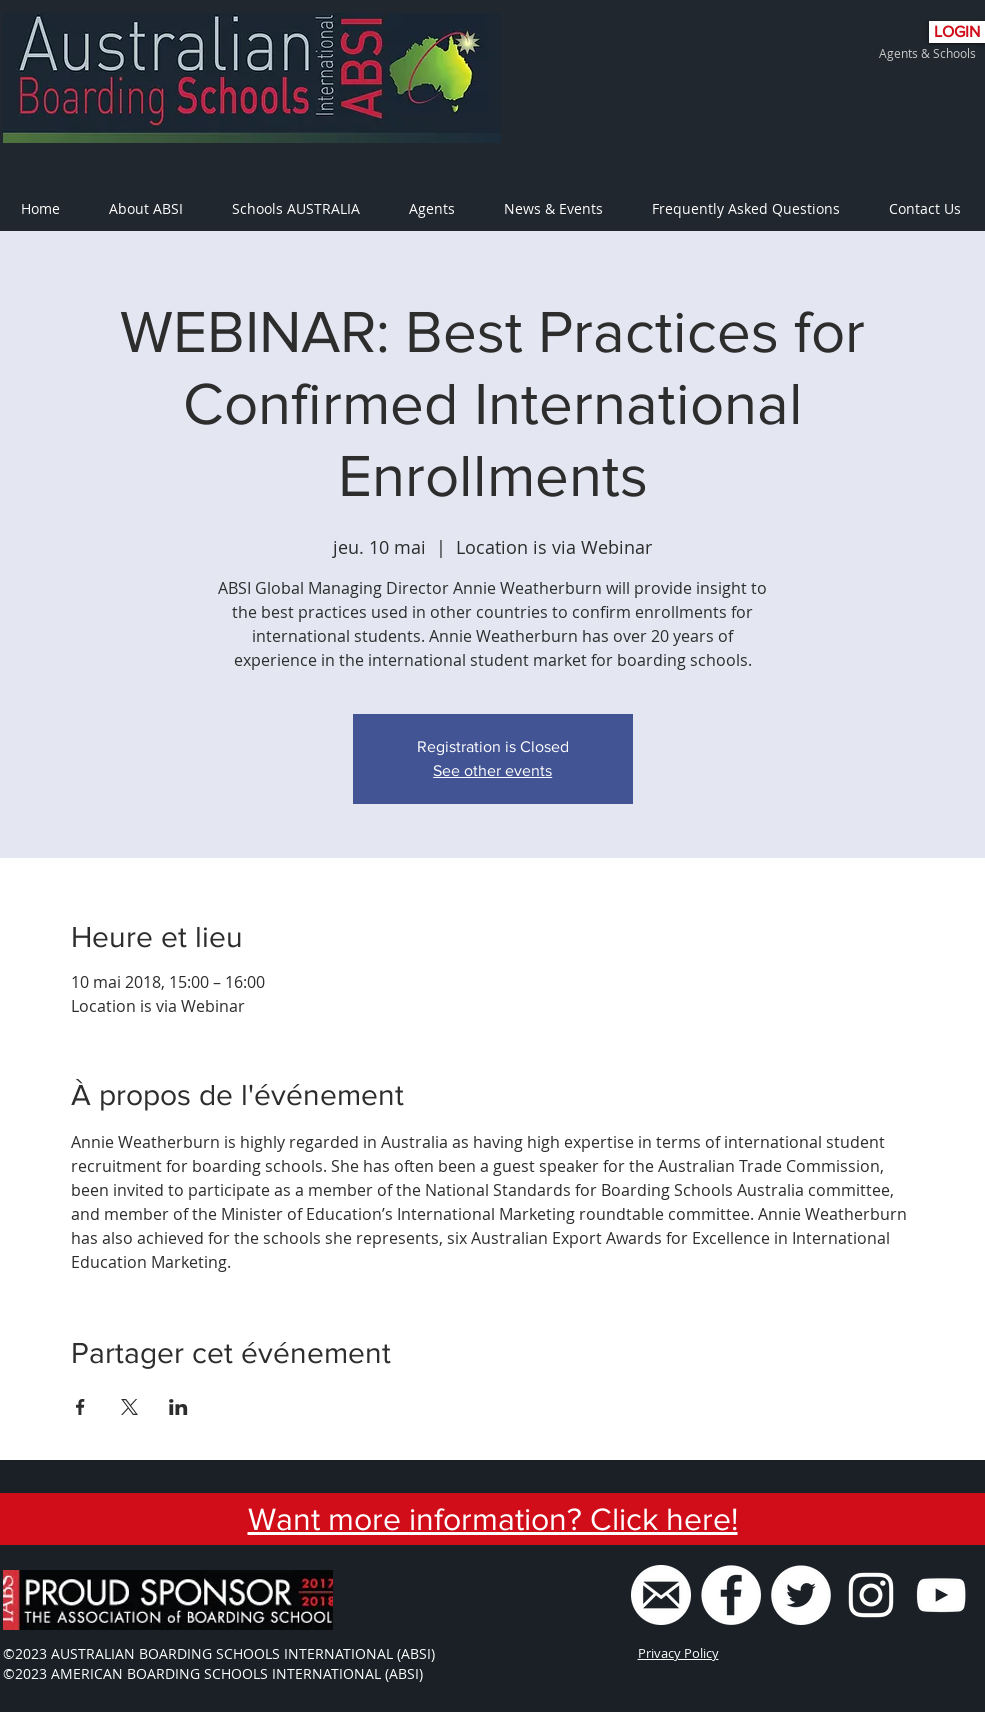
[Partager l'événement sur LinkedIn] (178, 1407)
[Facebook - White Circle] (731, 1595)
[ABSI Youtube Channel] (941, 1595)
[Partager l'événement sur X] (129, 1407)
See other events (492, 770)
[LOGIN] (957, 32)
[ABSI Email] (661, 1595)
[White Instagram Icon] (871, 1595)
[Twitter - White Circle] (801, 1595)
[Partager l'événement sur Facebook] (80, 1407)
